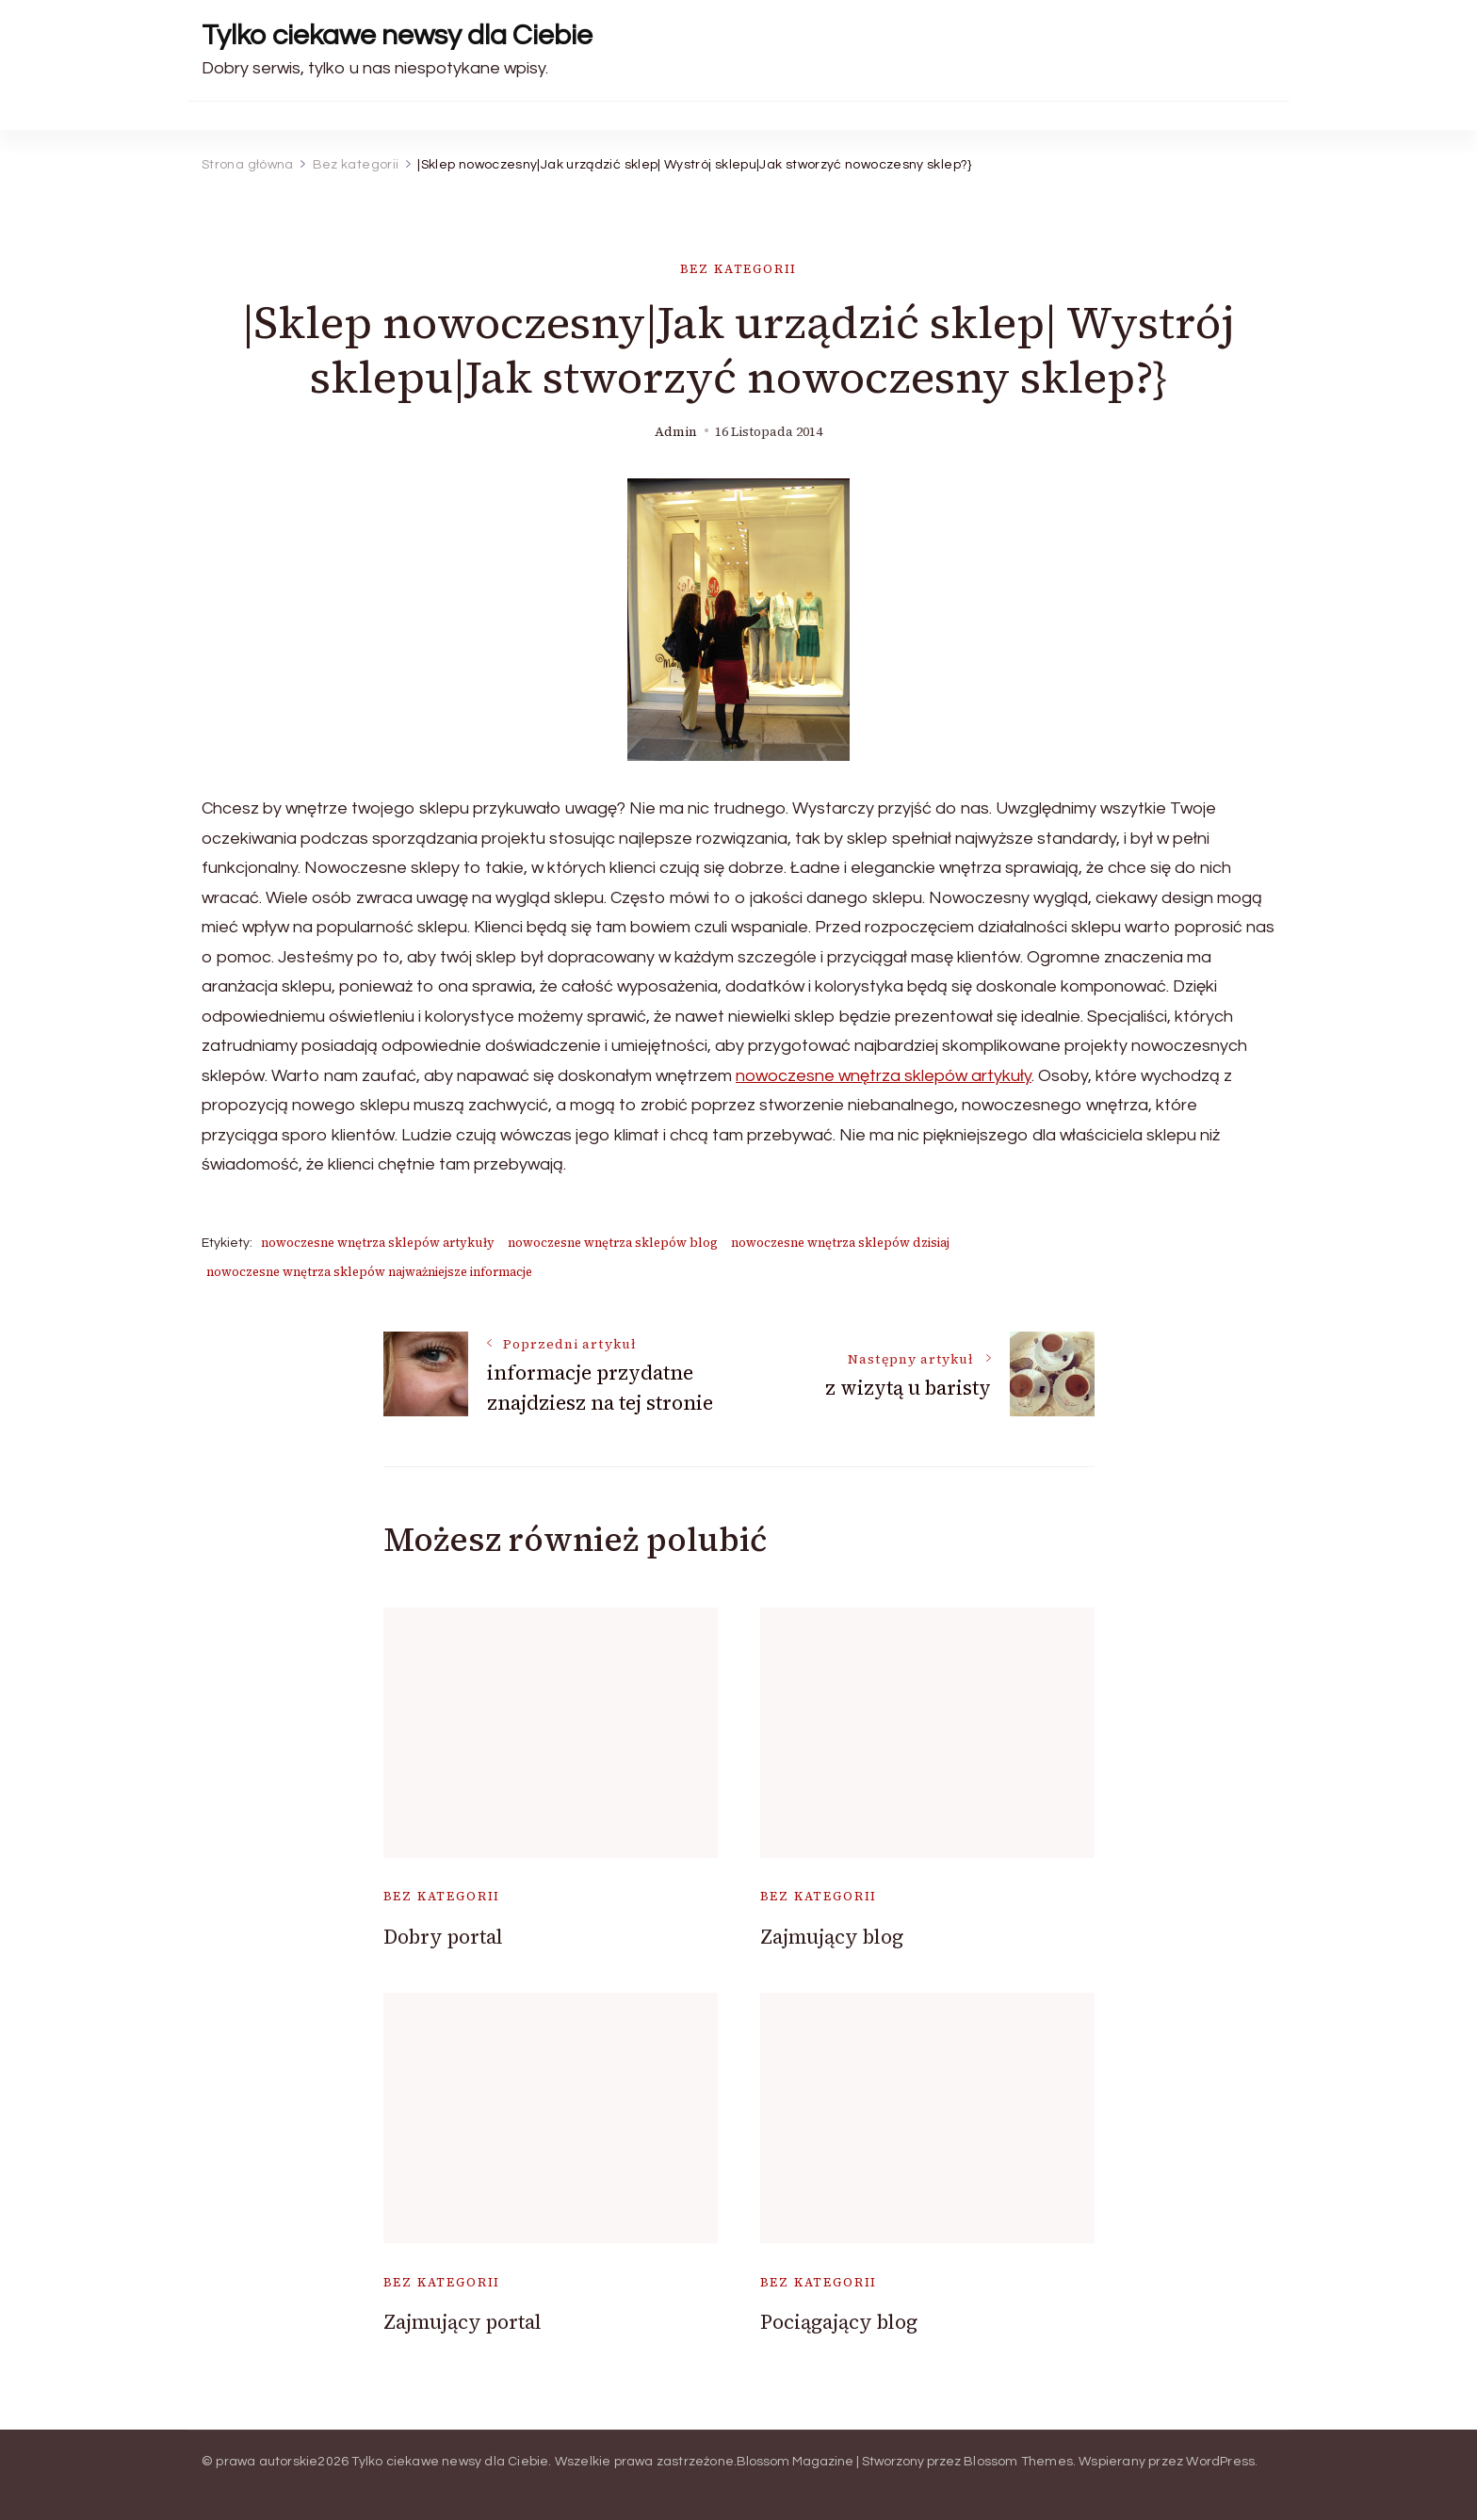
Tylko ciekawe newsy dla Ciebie (397, 35)
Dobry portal (443, 1936)
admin (676, 432)
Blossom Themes (1018, 2461)
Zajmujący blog (831, 1936)
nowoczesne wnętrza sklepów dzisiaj (840, 1243)
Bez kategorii (739, 269)
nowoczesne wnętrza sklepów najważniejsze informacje (369, 1272)
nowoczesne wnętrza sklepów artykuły (883, 1076)
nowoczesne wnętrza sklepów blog (613, 1243)
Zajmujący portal (462, 2321)
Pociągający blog (838, 2321)
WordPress (1220, 2461)
